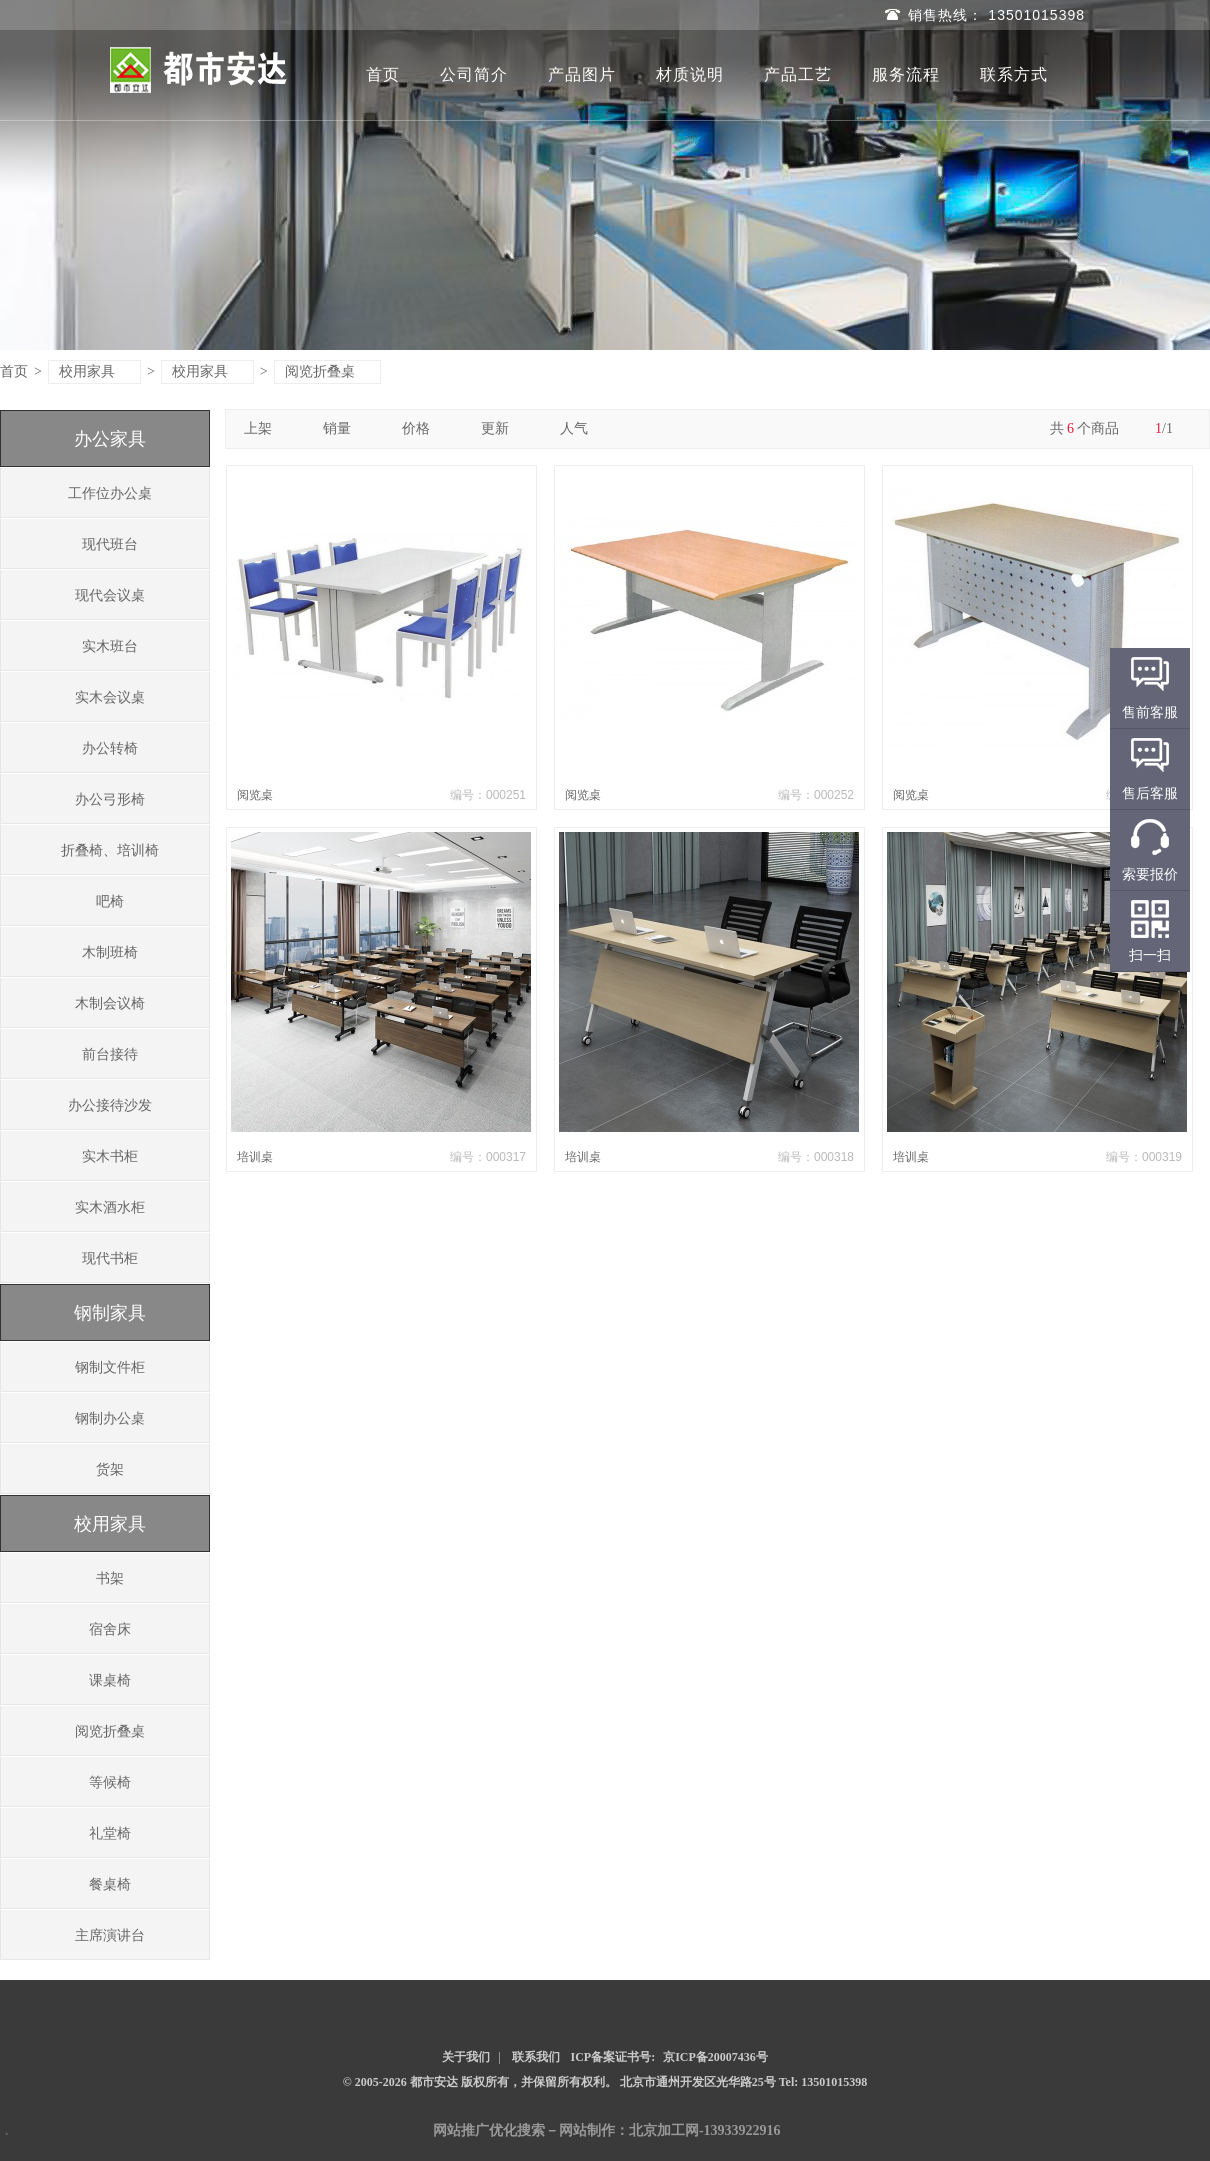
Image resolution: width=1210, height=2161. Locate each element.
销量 (344, 428)
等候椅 (110, 1782)
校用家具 (95, 371)
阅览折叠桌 (328, 371)
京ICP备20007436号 (715, 2057)
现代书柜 (110, 1258)
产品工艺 (798, 74)
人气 (581, 428)
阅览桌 (255, 795)
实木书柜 (110, 1156)
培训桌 (255, 1157)
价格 (423, 428)
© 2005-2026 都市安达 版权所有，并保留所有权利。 (480, 2082)
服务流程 (906, 74)
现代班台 (110, 544)
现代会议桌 (110, 595)
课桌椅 (110, 1680)
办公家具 (110, 439)
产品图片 (582, 74)
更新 (502, 428)
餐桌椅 (110, 1884)
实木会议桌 (110, 697)
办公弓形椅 (110, 799)
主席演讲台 (110, 1935)
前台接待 (110, 1054)
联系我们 (536, 2057)
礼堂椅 (110, 1833)
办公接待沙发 (110, 1105)
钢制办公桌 (110, 1418)
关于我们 (466, 2057)
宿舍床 (110, 1629)
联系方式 (1014, 74)
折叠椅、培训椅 (110, 850)
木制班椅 (110, 952)
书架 (110, 1578)
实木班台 (110, 646)
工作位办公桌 (110, 493)
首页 (383, 74)
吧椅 (110, 901)
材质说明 (690, 74)
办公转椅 (110, 748)
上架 (265, 428)
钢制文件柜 (110, 1367)
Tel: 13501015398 (823, 2082)
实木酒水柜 (110, 1207)
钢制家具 (110, 1313)
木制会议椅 (110, 1003)
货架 (110, 1469)
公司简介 (474, 74)
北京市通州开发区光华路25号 (699, 2082)
